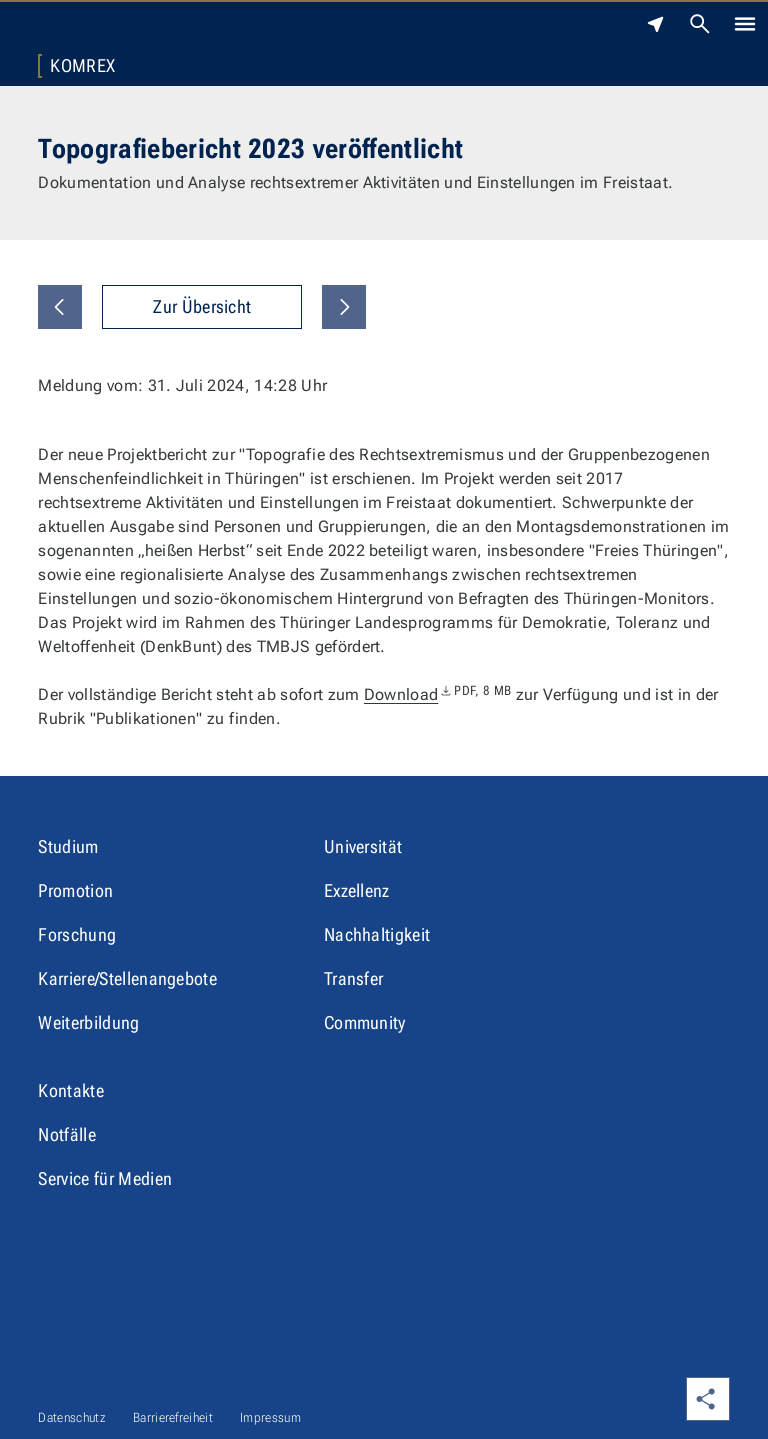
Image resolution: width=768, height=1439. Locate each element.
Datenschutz (72, 1417)
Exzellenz (357, 890)
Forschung (77, 934)
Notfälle (67, 1134)
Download (437, 694)
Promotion (75, 890)
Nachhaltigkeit (377, 934)
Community (365, 1022)
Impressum (270, 1417)
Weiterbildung (88, 1022)
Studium (68, 846)
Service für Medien (105, 1178)
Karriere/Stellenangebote (127, 978)
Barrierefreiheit (173, 1417)
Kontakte (71, 1090)
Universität (363, 846)
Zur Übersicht (202, 306)
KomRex (82, 66)
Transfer (354, 978)
